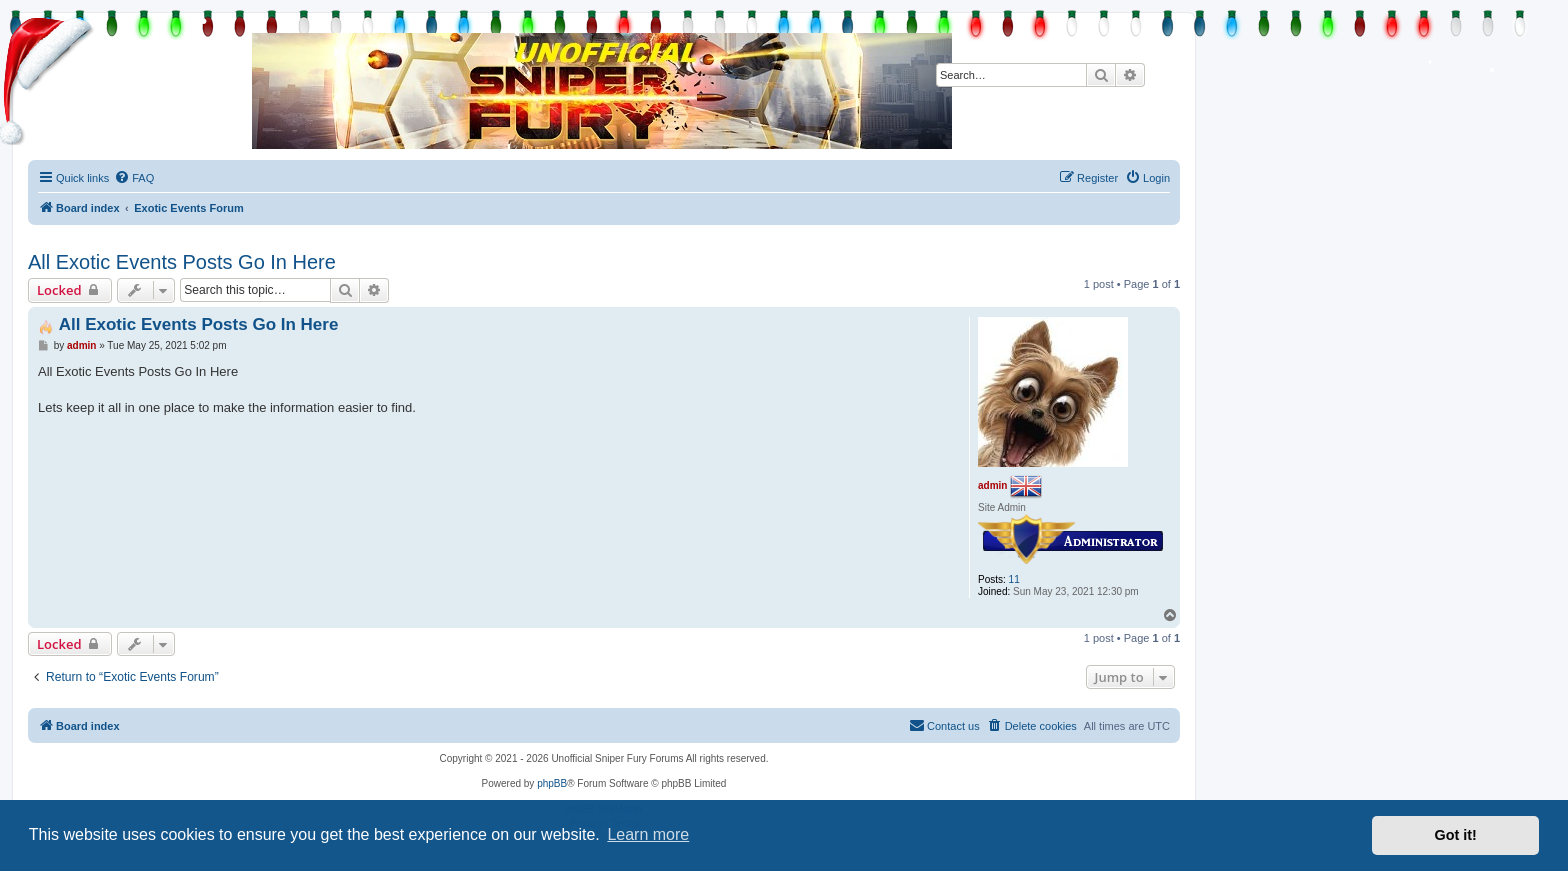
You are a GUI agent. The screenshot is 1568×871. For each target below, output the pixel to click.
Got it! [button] (1456, 835)
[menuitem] (134, 178)
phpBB (552, 783)
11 (1014, 579)
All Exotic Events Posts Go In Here (182, 262)
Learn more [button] (648, 834)
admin (992, 484)
